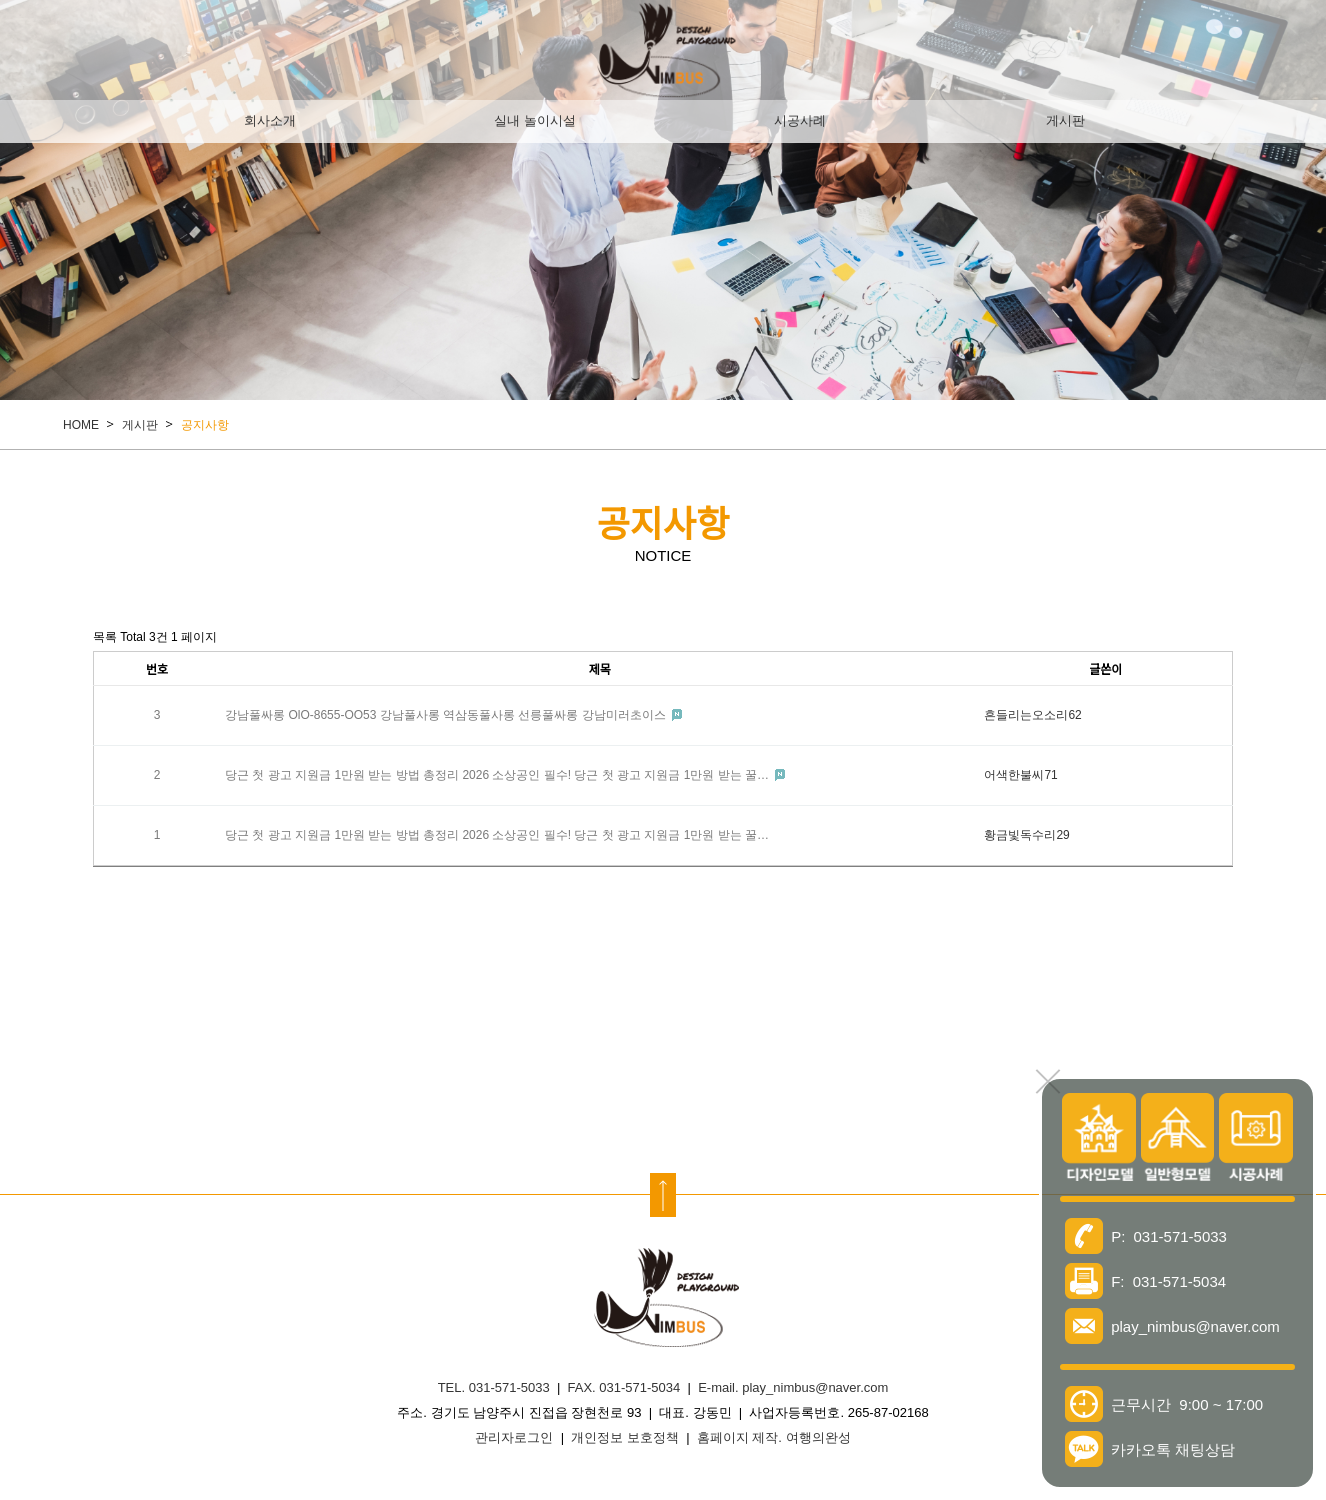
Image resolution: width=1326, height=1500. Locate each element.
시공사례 (800, 120)
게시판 (1065, 120)
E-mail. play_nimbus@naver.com (793, 1387)
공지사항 (205, 425)
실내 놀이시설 (535, 120)
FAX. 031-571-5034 (624, 1387)
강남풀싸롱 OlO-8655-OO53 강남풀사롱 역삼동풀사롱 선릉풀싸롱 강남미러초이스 (447, 715)
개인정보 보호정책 (625, 1437)
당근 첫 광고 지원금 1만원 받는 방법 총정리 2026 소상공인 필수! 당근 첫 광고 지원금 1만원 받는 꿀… (498, 775)
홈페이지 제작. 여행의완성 (774, 1437)
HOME (81, 425)
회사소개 (270, 120)
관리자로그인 (514, 1437)
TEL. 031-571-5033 (494, 1387)
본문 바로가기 (0, 0)
